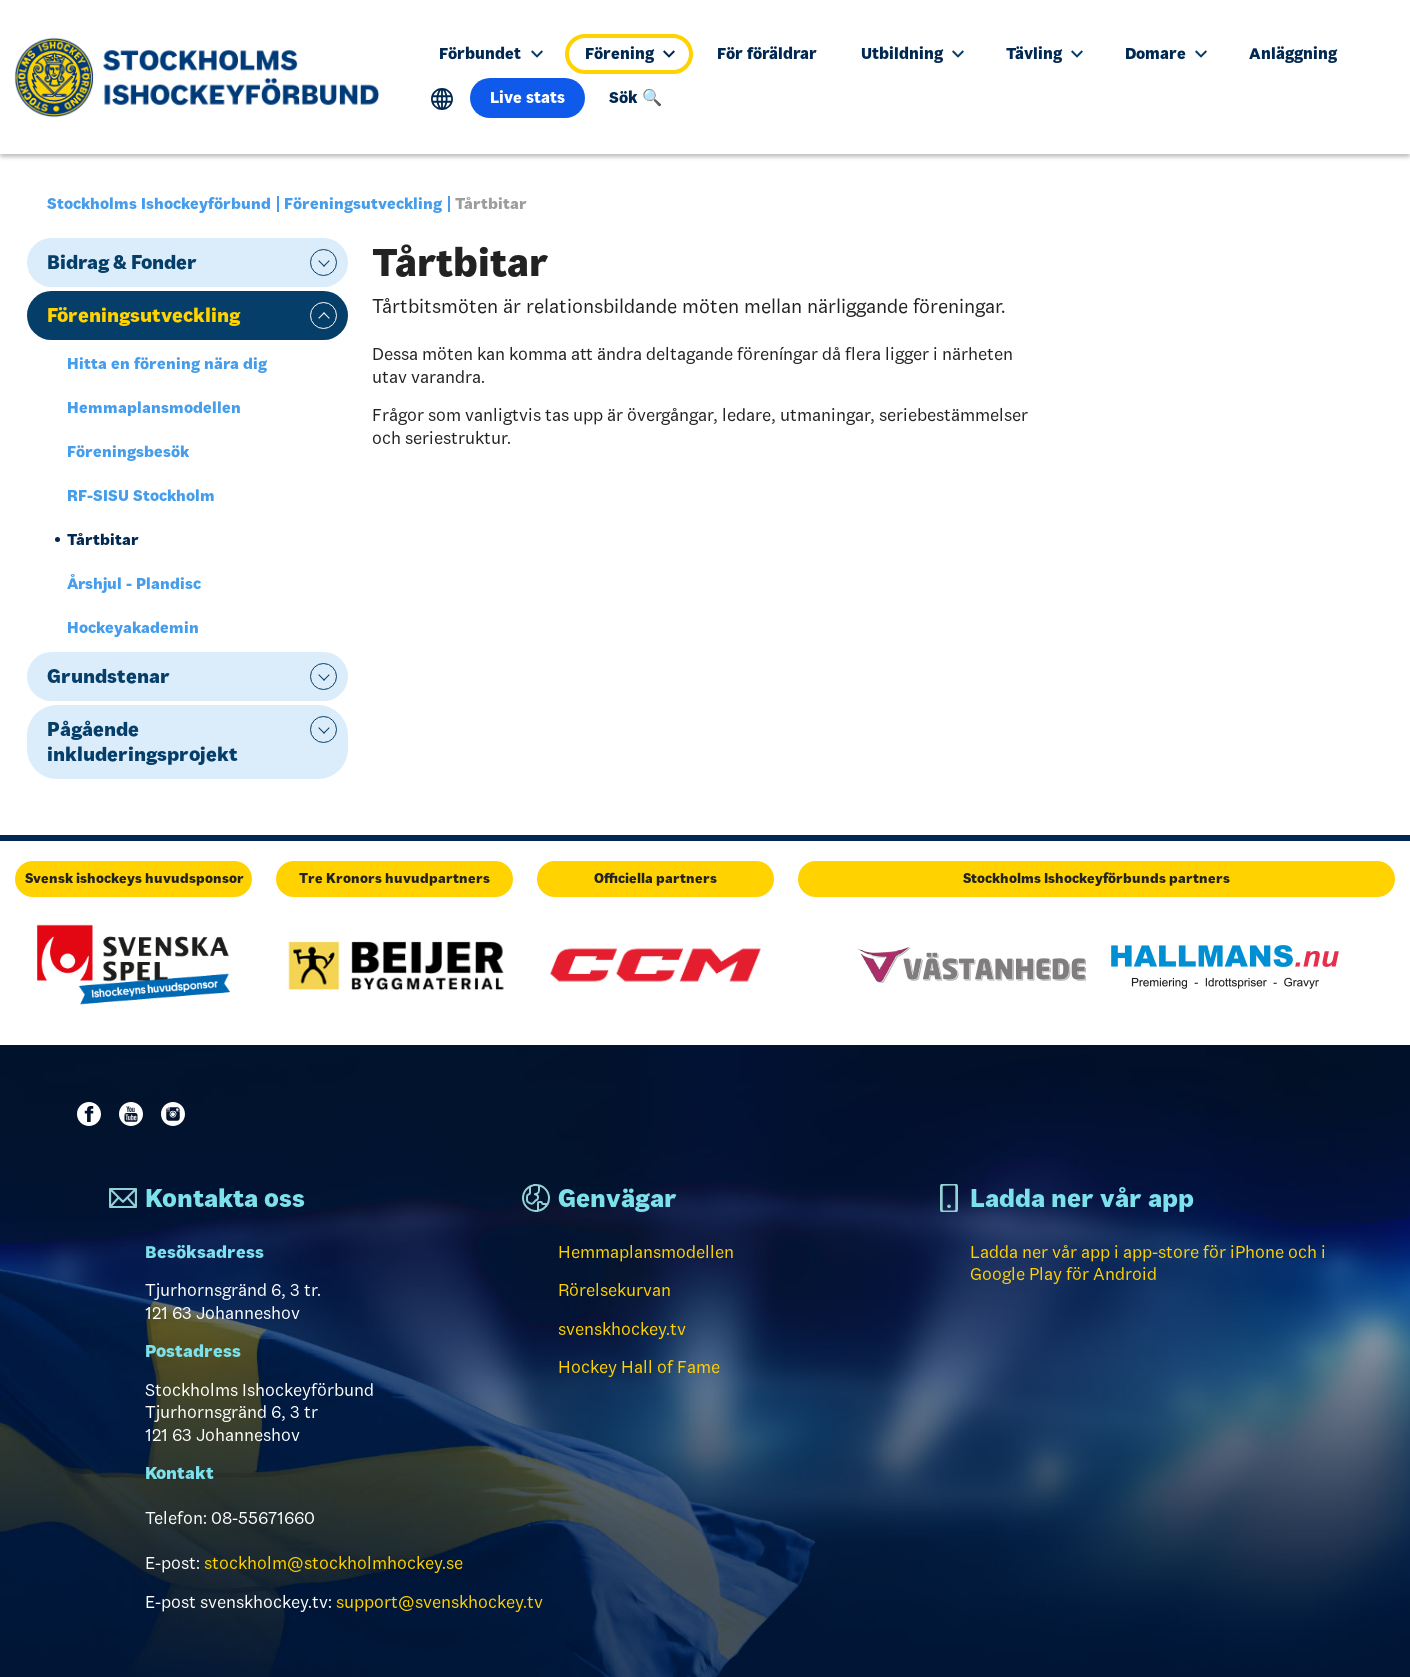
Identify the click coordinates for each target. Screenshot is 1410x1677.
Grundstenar (108, 676)
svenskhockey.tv (622, 1329)
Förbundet (490, 53)
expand (323, 262)
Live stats (527, 97)
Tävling (1044, 53)
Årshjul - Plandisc (134, 583)
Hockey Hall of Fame (639, 1367)
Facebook (93, 1114)
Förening (630, 53)
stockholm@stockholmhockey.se (333, 1563)
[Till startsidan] (204, 77)
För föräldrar (767, 53)
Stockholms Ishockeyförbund (159, 203)
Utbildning (912, 53)
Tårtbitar (103, 539)
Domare (1166, 53)
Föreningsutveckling (363, 203)
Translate (442, 99)
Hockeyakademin (133, 627)
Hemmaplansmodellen (154, 407)
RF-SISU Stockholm (141, 495)
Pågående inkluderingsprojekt (142, 741)
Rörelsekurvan (614, 1290)
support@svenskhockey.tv (439, 1602)
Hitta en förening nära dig (167, 363)
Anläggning (1293, 53)
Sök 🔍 (635, 97)
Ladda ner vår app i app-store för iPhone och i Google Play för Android (1148, 1263)
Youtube (135, 1114)
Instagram (177, 1114)
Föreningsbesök (128, 451)
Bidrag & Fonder (122, 262)
